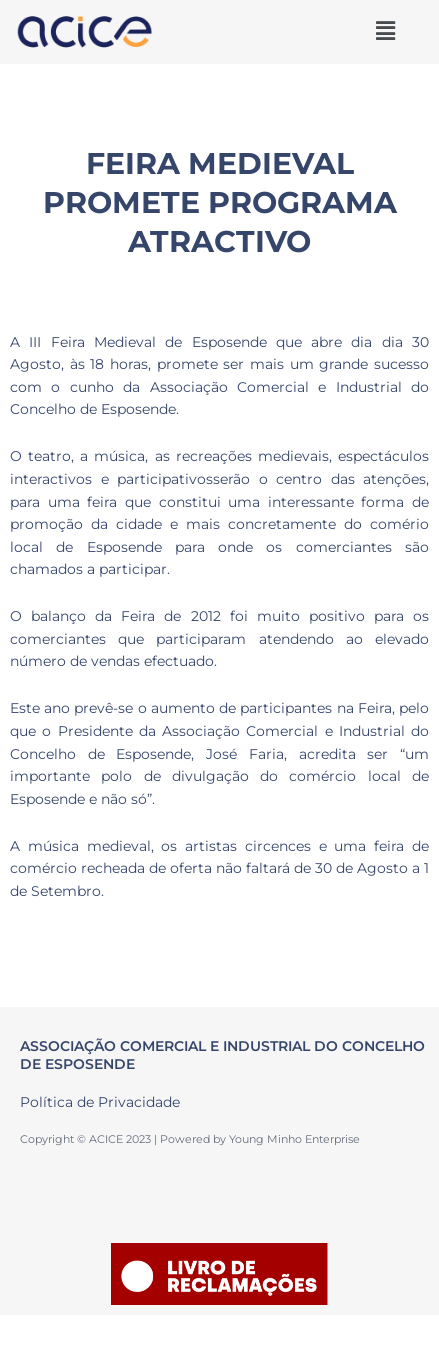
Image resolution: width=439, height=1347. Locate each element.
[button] (385, 31)
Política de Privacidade (100, 1102)
